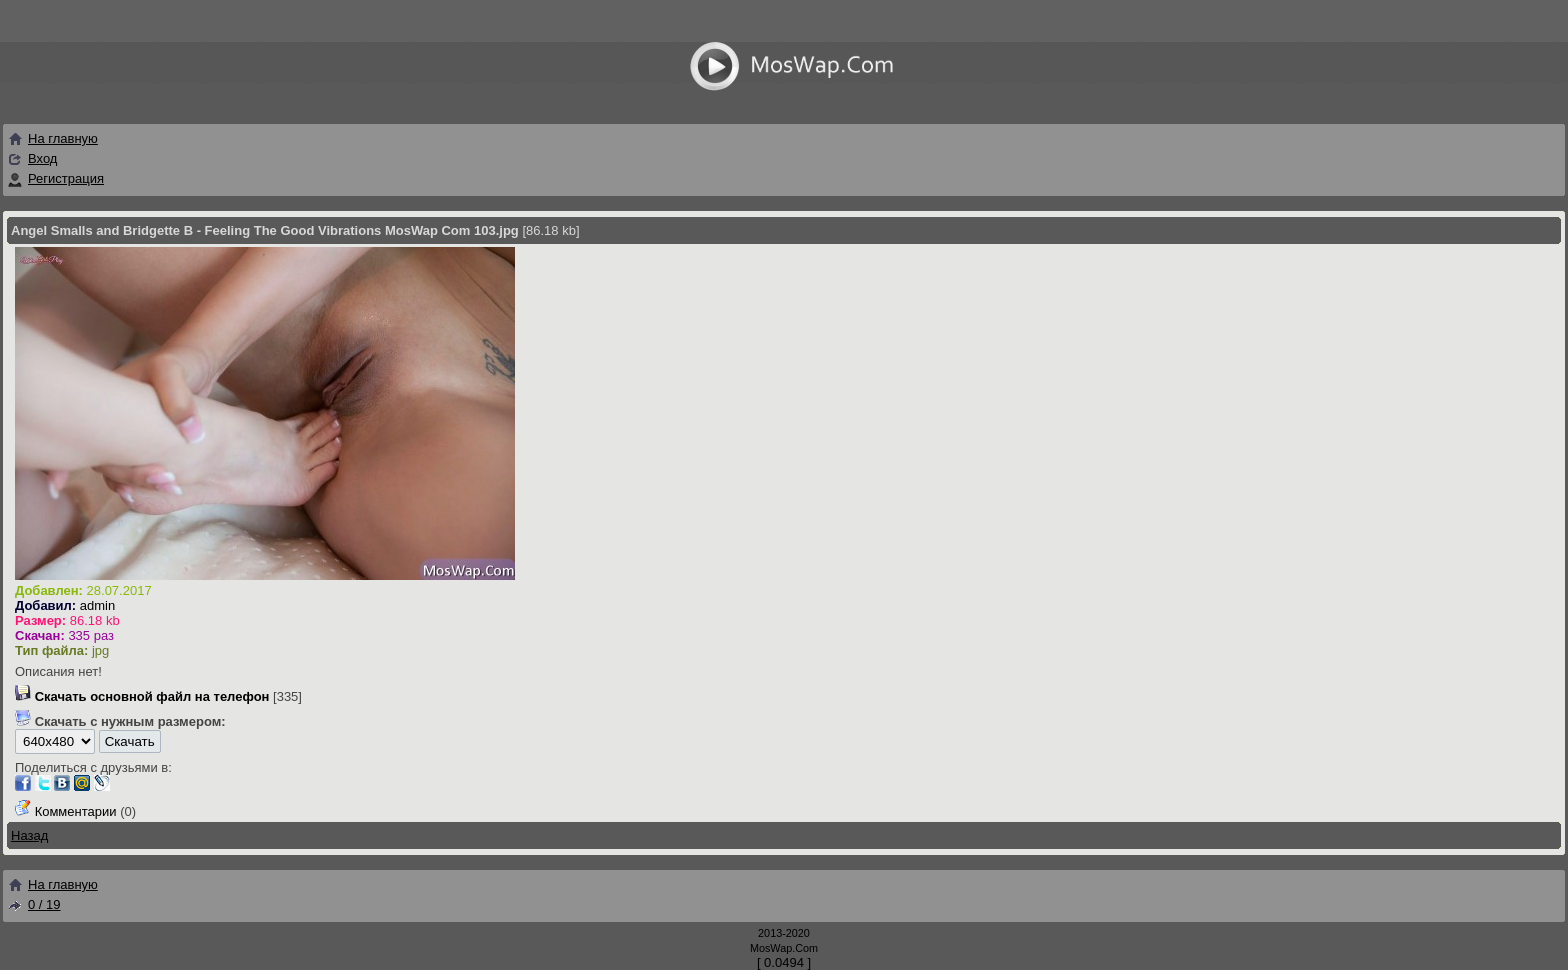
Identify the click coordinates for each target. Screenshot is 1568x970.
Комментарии (76, 811)
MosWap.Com (784, 948)
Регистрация (66, 178)
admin (97, 605)
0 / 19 (34, 904)
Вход (42, 158)
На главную (52, 138)
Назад (29, 835)
